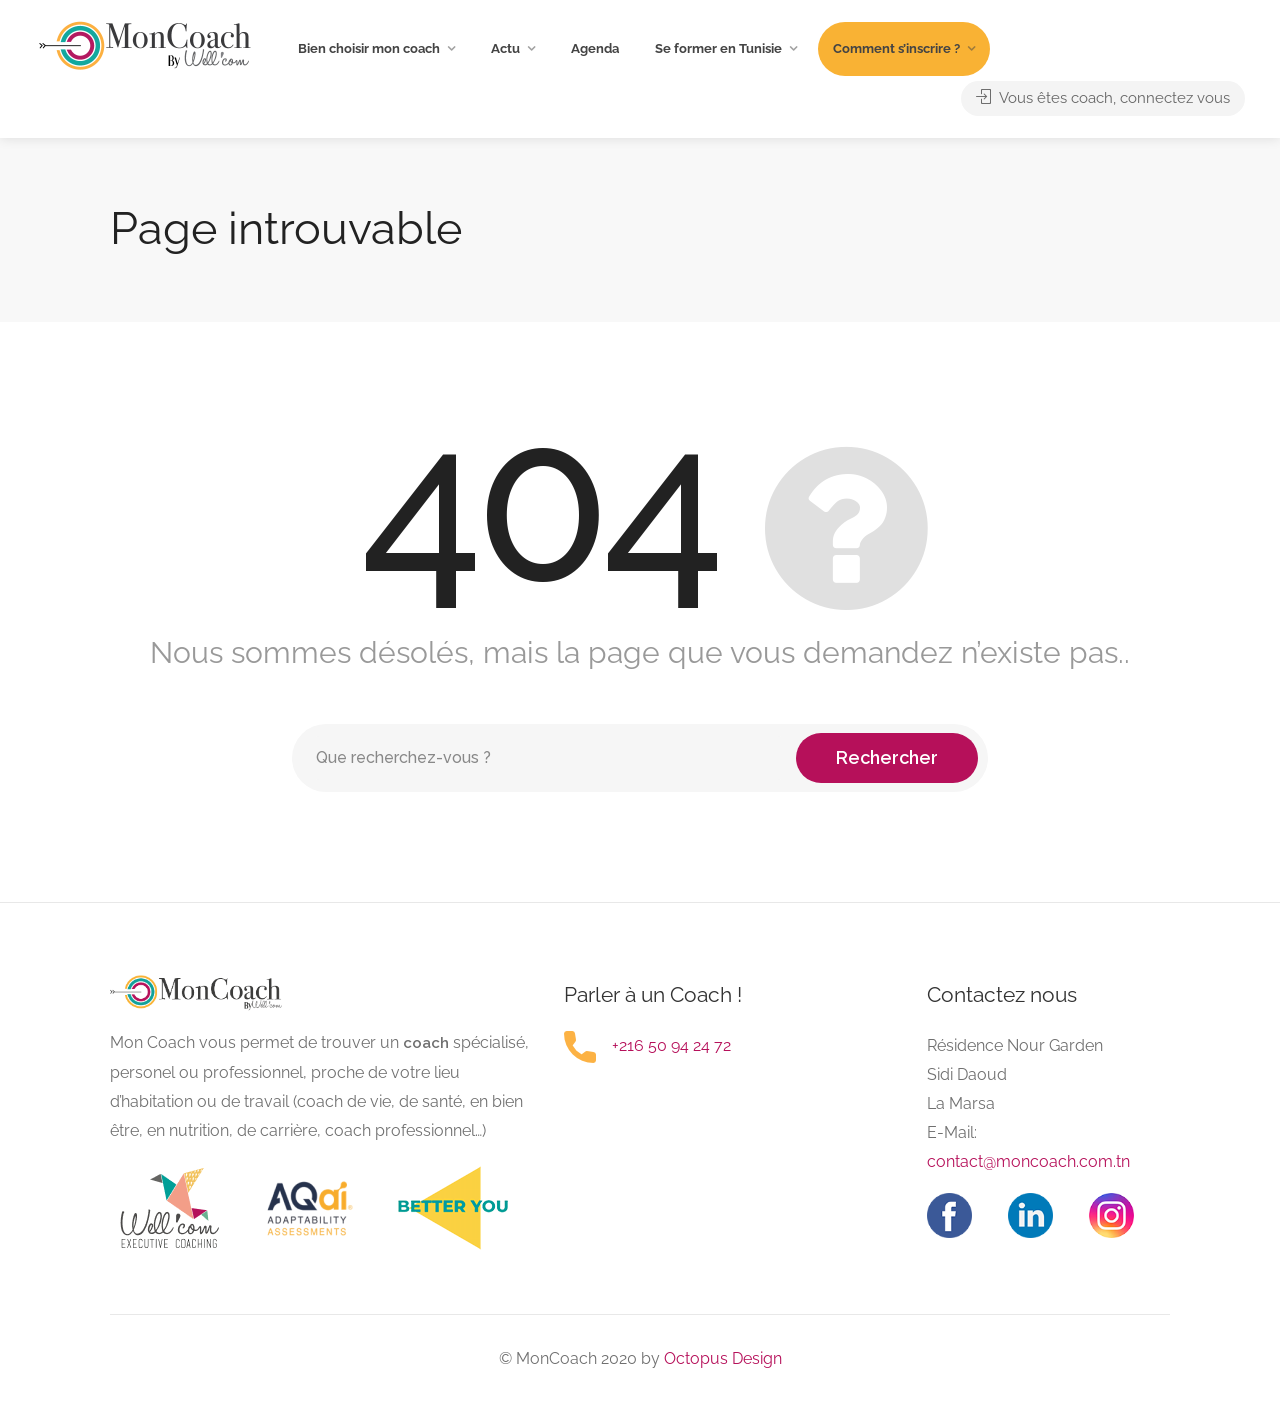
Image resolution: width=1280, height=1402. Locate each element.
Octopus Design (721, 1358)
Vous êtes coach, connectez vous (1103, 98)
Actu (505, 48)
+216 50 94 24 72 (671, 1045)
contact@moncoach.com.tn (1028, 1161)
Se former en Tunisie (718, 48)
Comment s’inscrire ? (896, 48)
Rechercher (887, 757)
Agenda (595, 48)
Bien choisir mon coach (369, 48)
